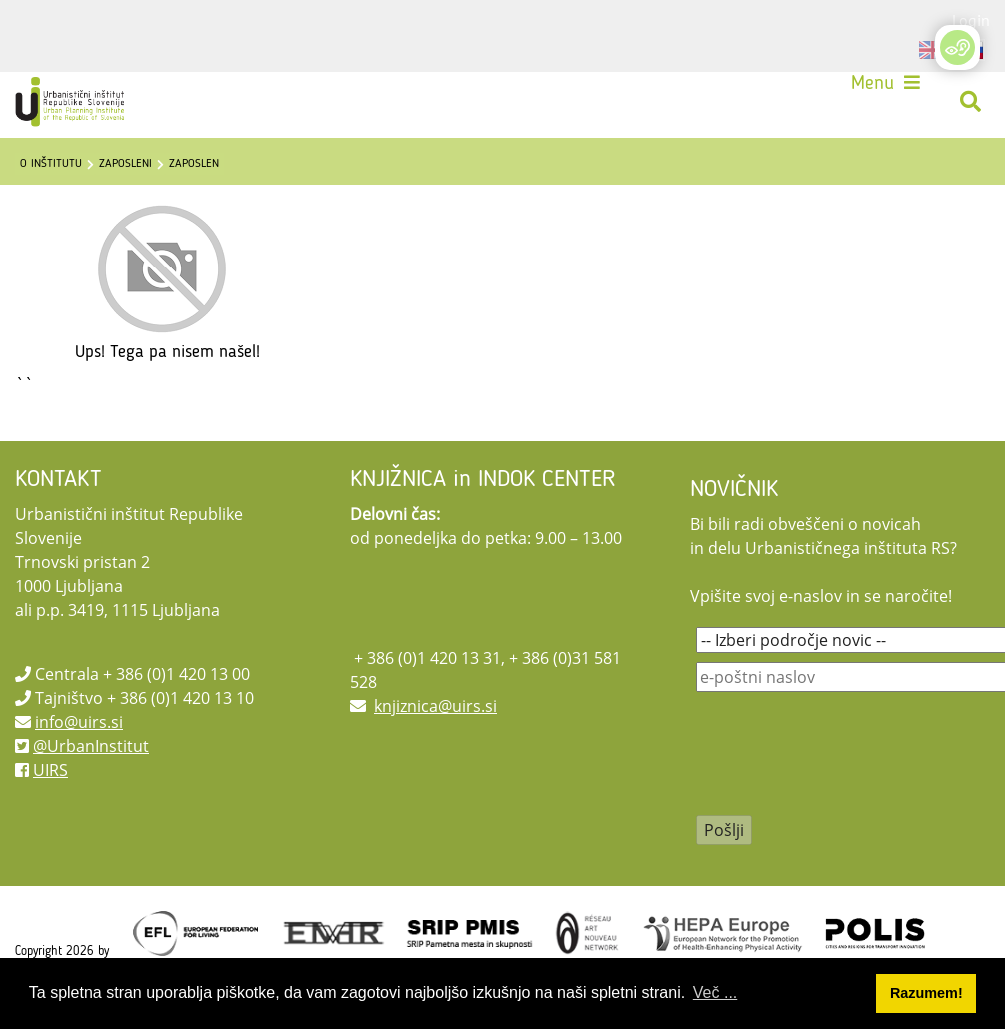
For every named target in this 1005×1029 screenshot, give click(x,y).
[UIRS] (72, 102)
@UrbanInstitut (91, 746)
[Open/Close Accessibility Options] (957, 47)
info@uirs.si (79, 722)
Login (971, 20)
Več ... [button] (715, 992)
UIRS (50, 770)
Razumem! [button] (926, 993)
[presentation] (848, 767)
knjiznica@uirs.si (435, 706)
